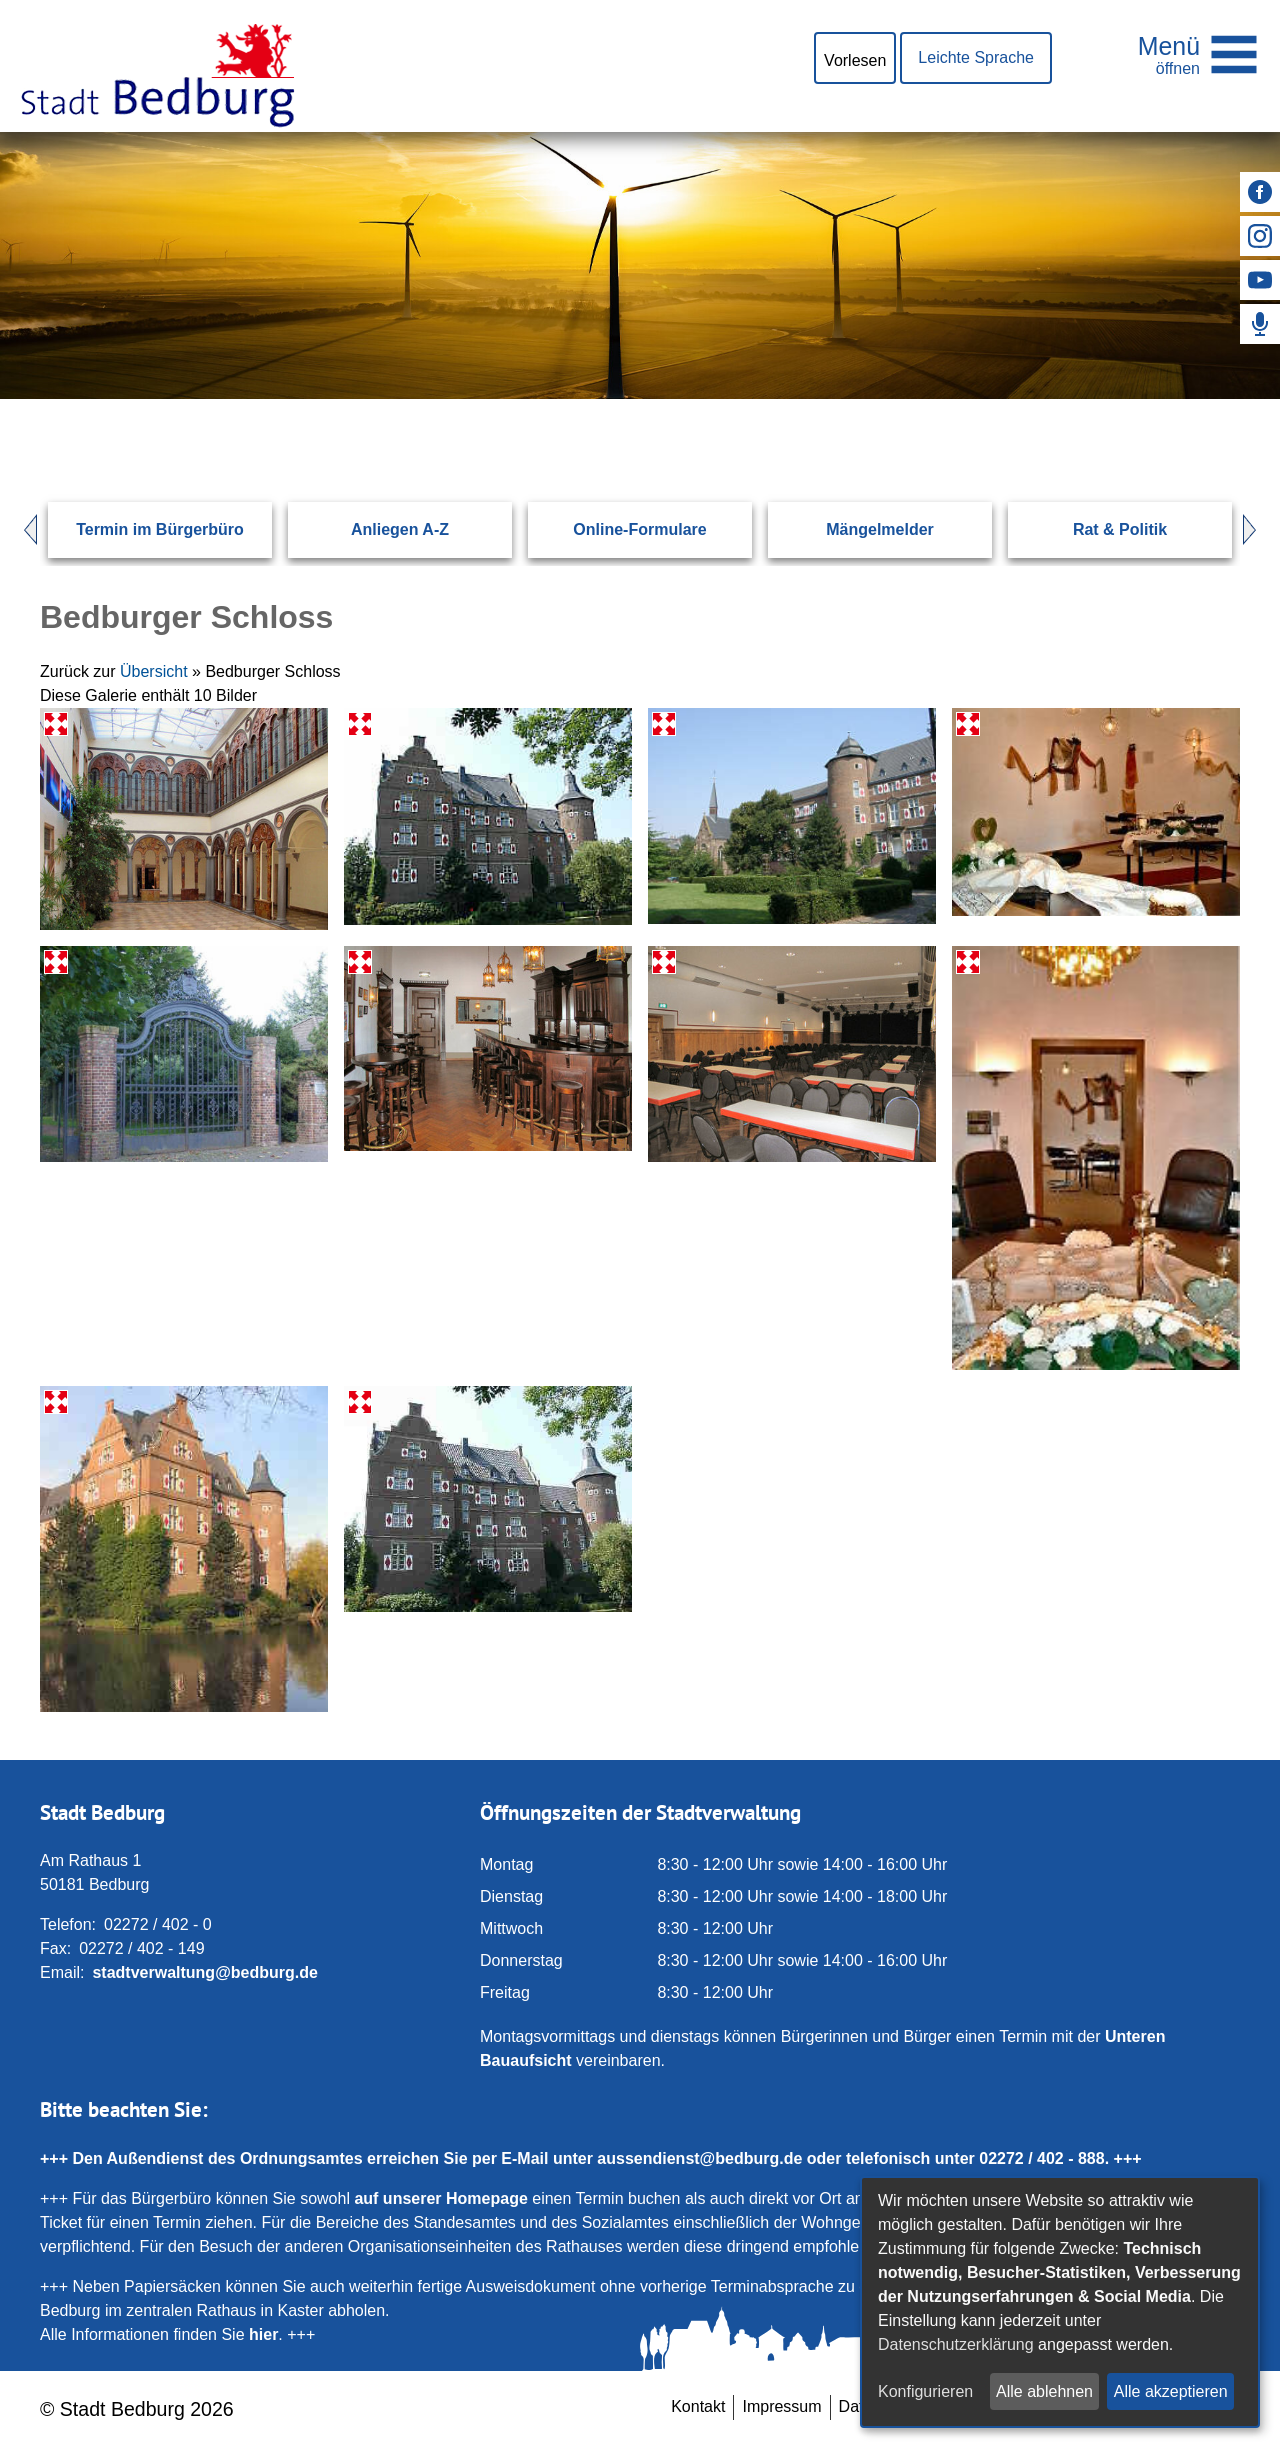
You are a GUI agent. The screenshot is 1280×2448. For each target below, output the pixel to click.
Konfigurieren (925, 2391)
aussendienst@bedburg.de (699, 2158)
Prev (21, 530)
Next (1259, 530)
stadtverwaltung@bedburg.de (204, 1972)
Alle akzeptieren (1171, 2391)
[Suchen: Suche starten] (1176, 398)
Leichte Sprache (976, 57)
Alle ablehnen (1044, 2391)
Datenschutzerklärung (956, 2344)
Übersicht (154, 671)
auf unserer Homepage (440, 2198)
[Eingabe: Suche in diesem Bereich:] (616, 398)
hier (263, 2334)
